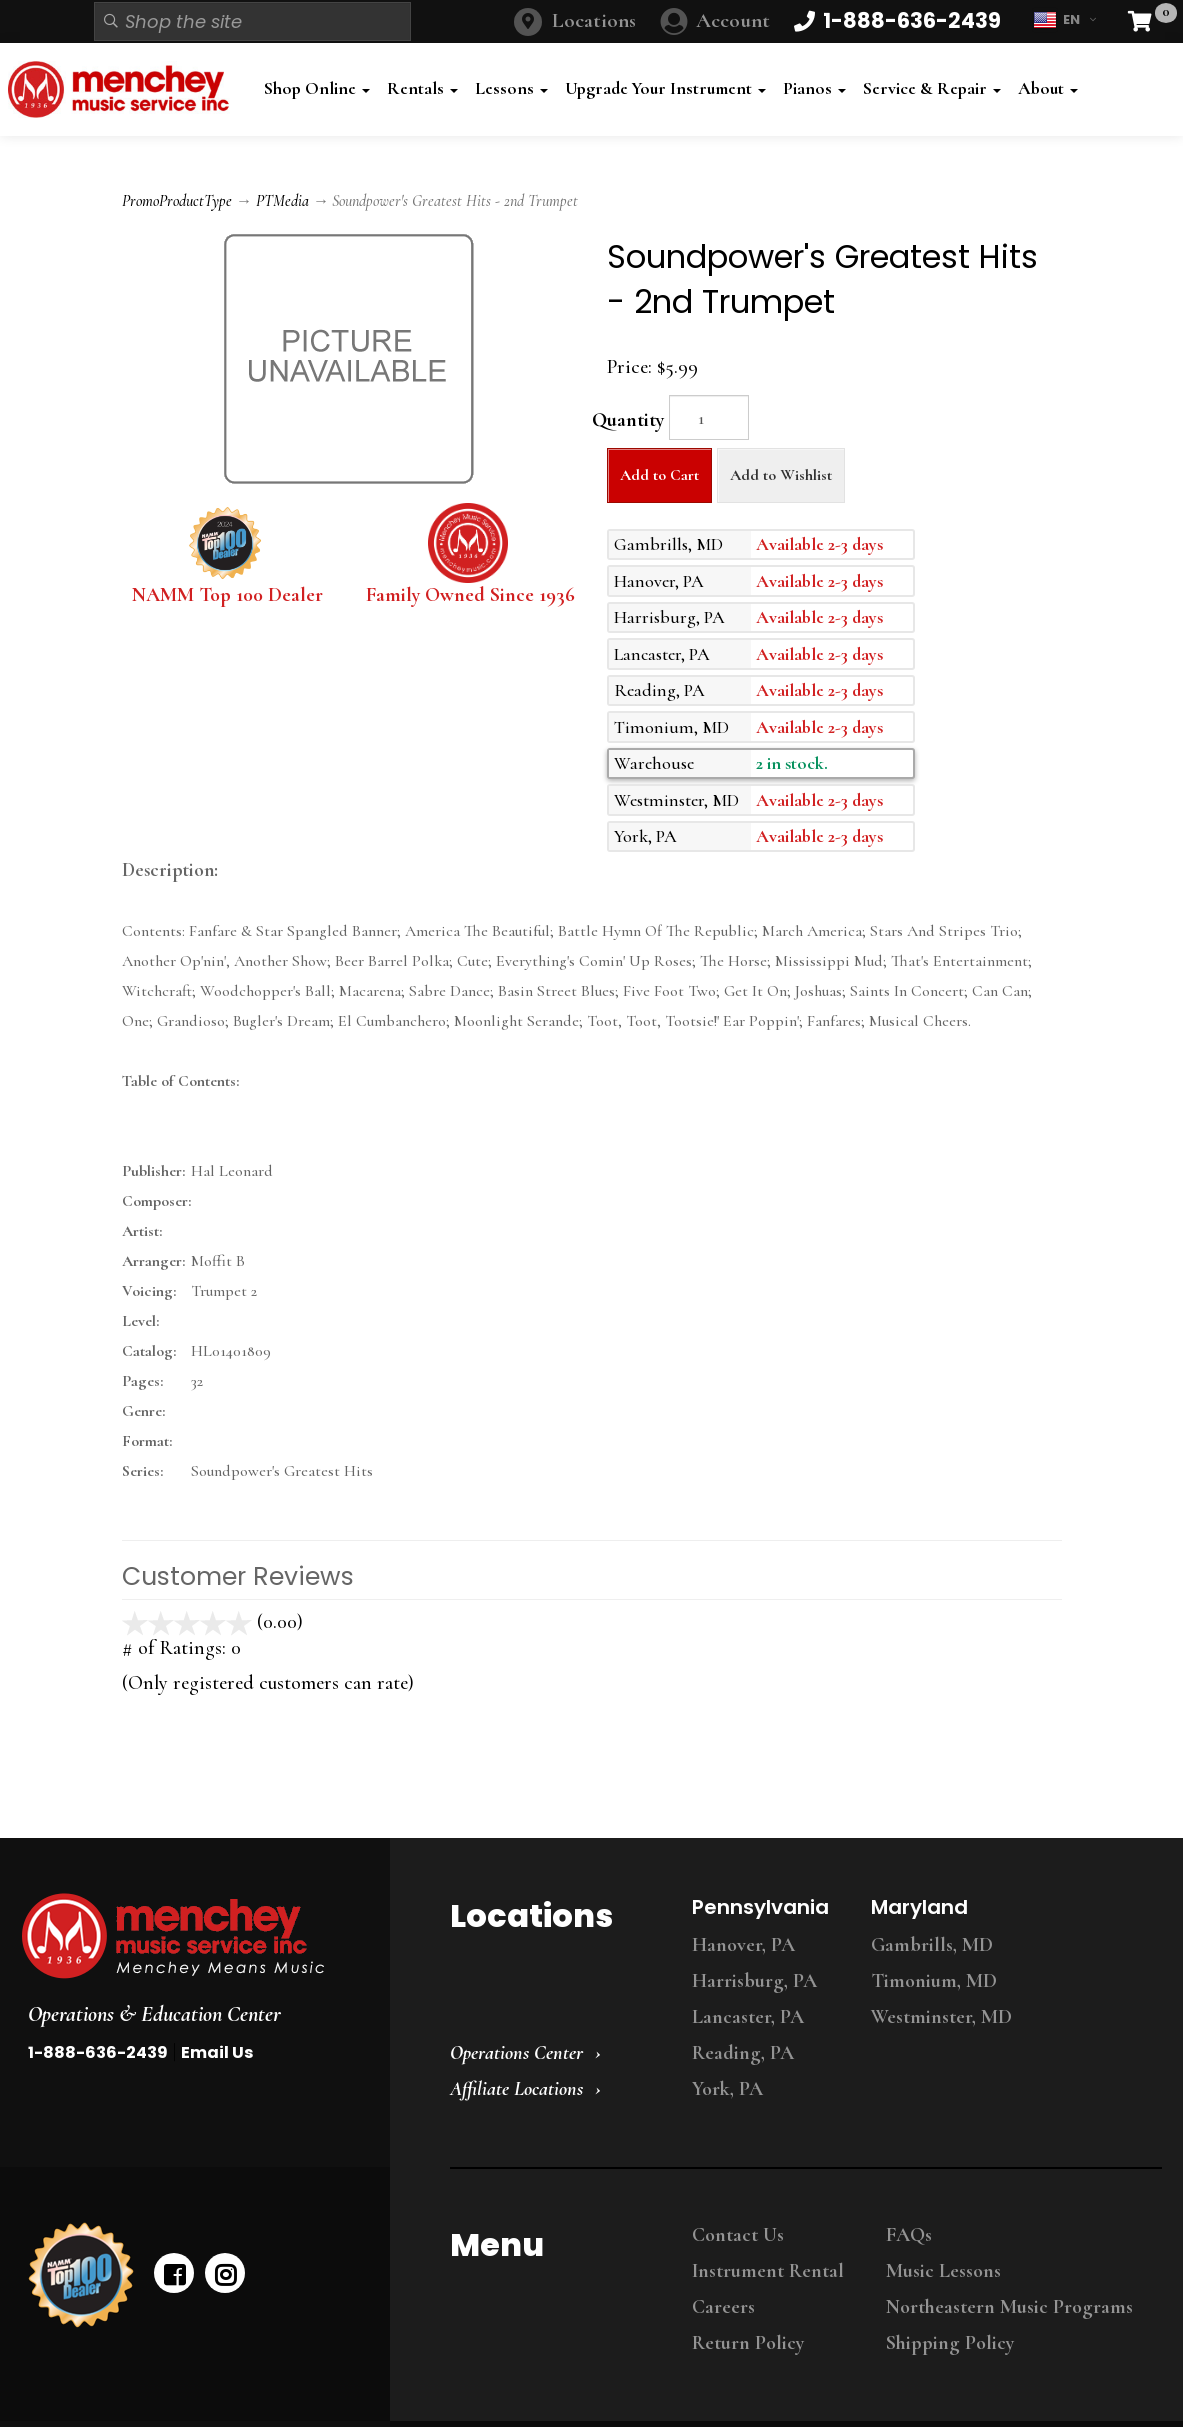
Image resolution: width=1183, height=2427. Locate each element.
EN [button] (1064, 20)
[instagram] (225, 2273)
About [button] (1048, 88)
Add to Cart (659, 475)
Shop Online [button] (317, 88)
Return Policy (748, 2343)
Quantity (628, 420)
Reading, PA (743, 2053)
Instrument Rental (768, 2271)
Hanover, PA (743, 1945)
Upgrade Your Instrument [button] (665, 88)
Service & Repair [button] (932, 88)
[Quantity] (709, 417)
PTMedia (282, 201)
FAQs (909, 2235)
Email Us (217, 2052)
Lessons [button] (511, 88)
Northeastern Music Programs (1009, 2307)
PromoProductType (177, 201)
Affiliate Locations (516, 2089)
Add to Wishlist (781, 475)
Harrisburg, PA (754, 1981)
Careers (723, 2307)
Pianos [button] (814, 88)
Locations (594, 20)
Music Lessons (943, 2271)
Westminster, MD (941, 2017)
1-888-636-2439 (98, 2052)
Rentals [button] (422, 88)
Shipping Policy (950, 2343)
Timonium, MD (934, 1981)
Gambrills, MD (932, 1945)
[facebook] (174, 2273)
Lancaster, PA (748, 2017)
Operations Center (516, 2053)
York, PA (727, 2089)
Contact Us (738, 2235)
